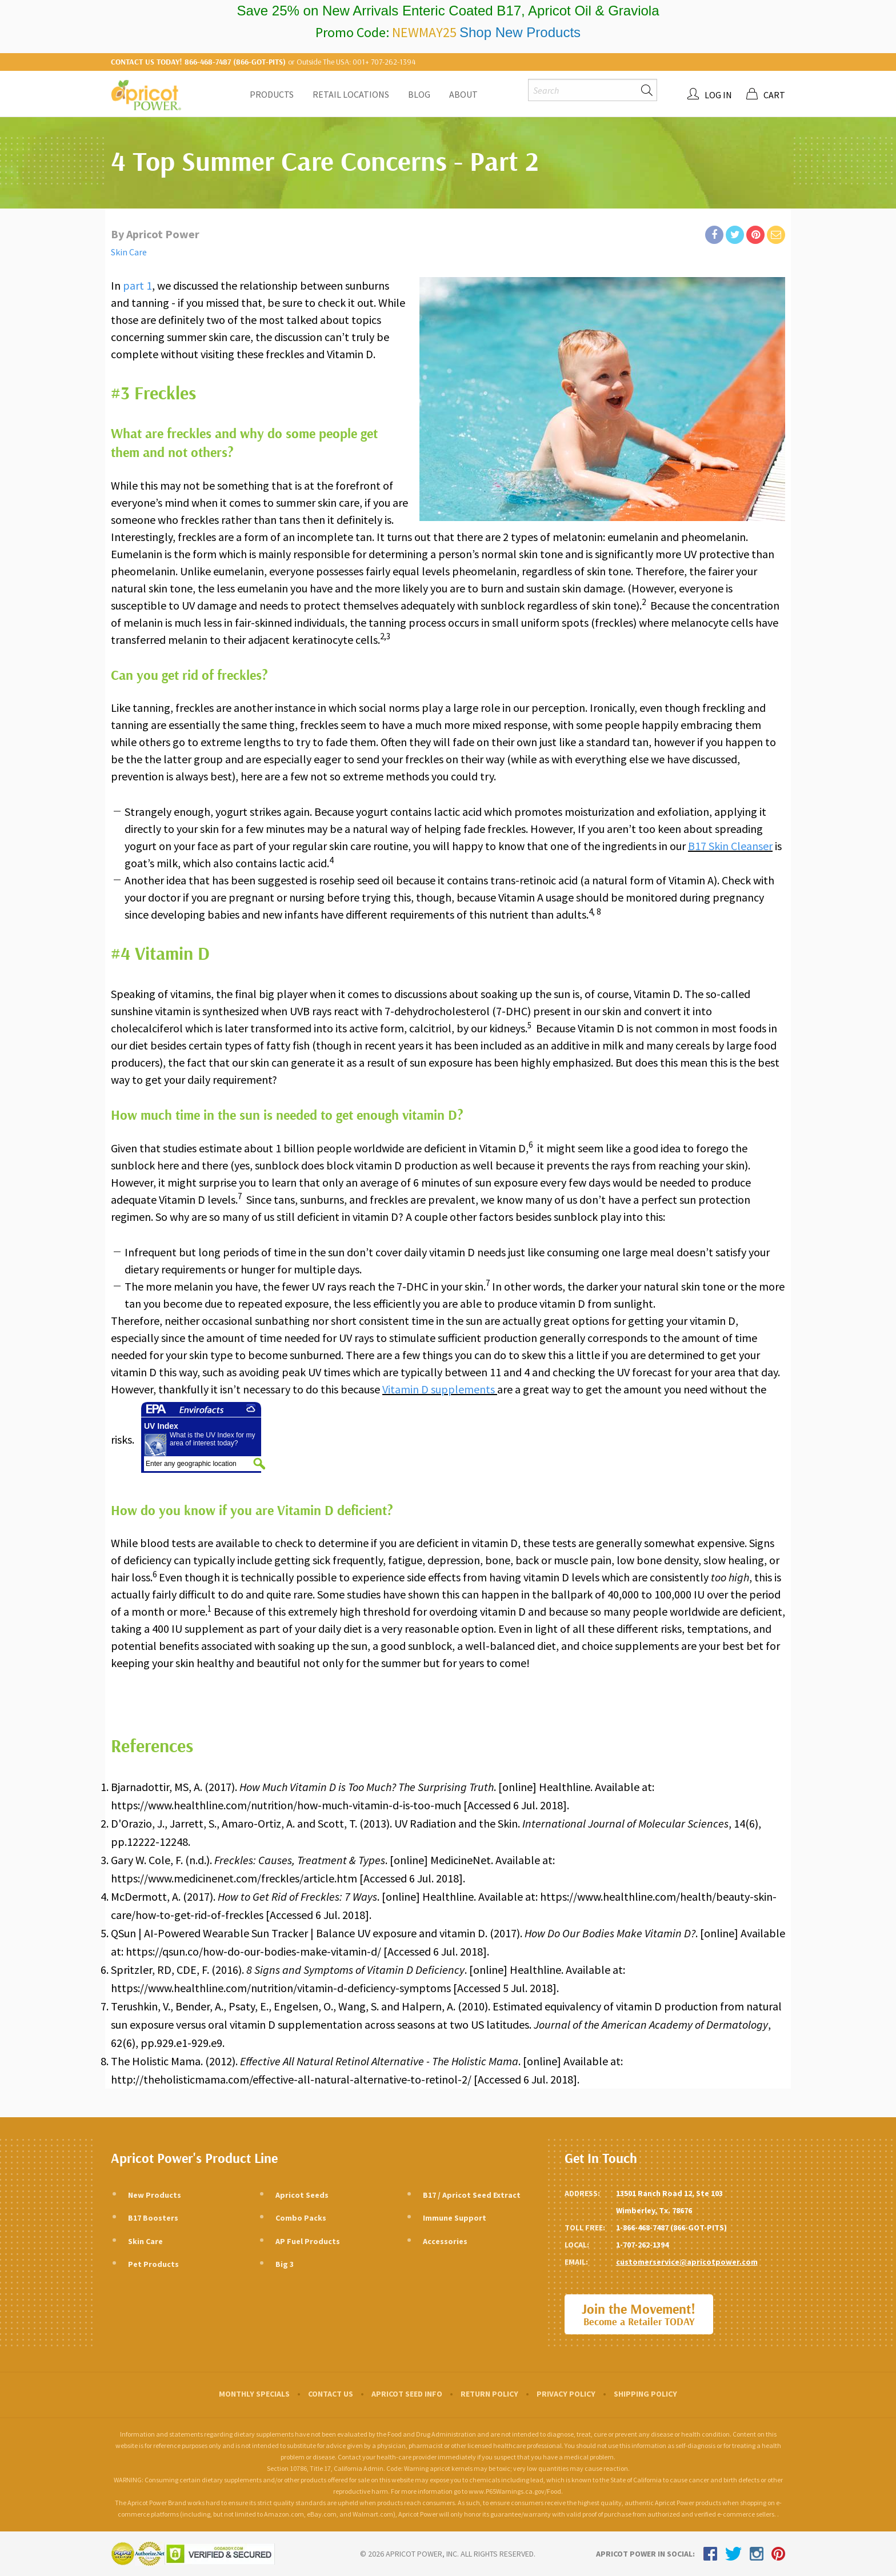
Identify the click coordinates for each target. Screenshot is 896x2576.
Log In (718, 95)
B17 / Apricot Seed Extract (472, 2195)
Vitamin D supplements (439, 1389)
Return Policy (489, 2394)
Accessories (445, 2241)
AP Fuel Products (307, 2241)
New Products (154, 2195)
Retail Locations (351, 94)
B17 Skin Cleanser (730, 846)
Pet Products (153, 2264)
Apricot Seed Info (406, 2394)
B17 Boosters (153, 2218)
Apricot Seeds (302, 2195)
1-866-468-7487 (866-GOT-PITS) (671, 2227)
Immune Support (454, 2218)
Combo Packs (300, 2218)
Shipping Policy (645, 2394)
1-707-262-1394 (642, 2245)
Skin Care (129, 252)
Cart (774, 95)
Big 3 (284, 2264)
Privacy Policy (566, 2394)
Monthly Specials (254, 2394)
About (463, 94)
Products (272, 94)
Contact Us (330, 2394)
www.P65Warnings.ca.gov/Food (515, 2491)
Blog (419, 94)
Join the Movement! (638, 2315)
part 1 (137, 285)
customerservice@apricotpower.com (687, 2262)
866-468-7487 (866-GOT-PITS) (235, 62)
